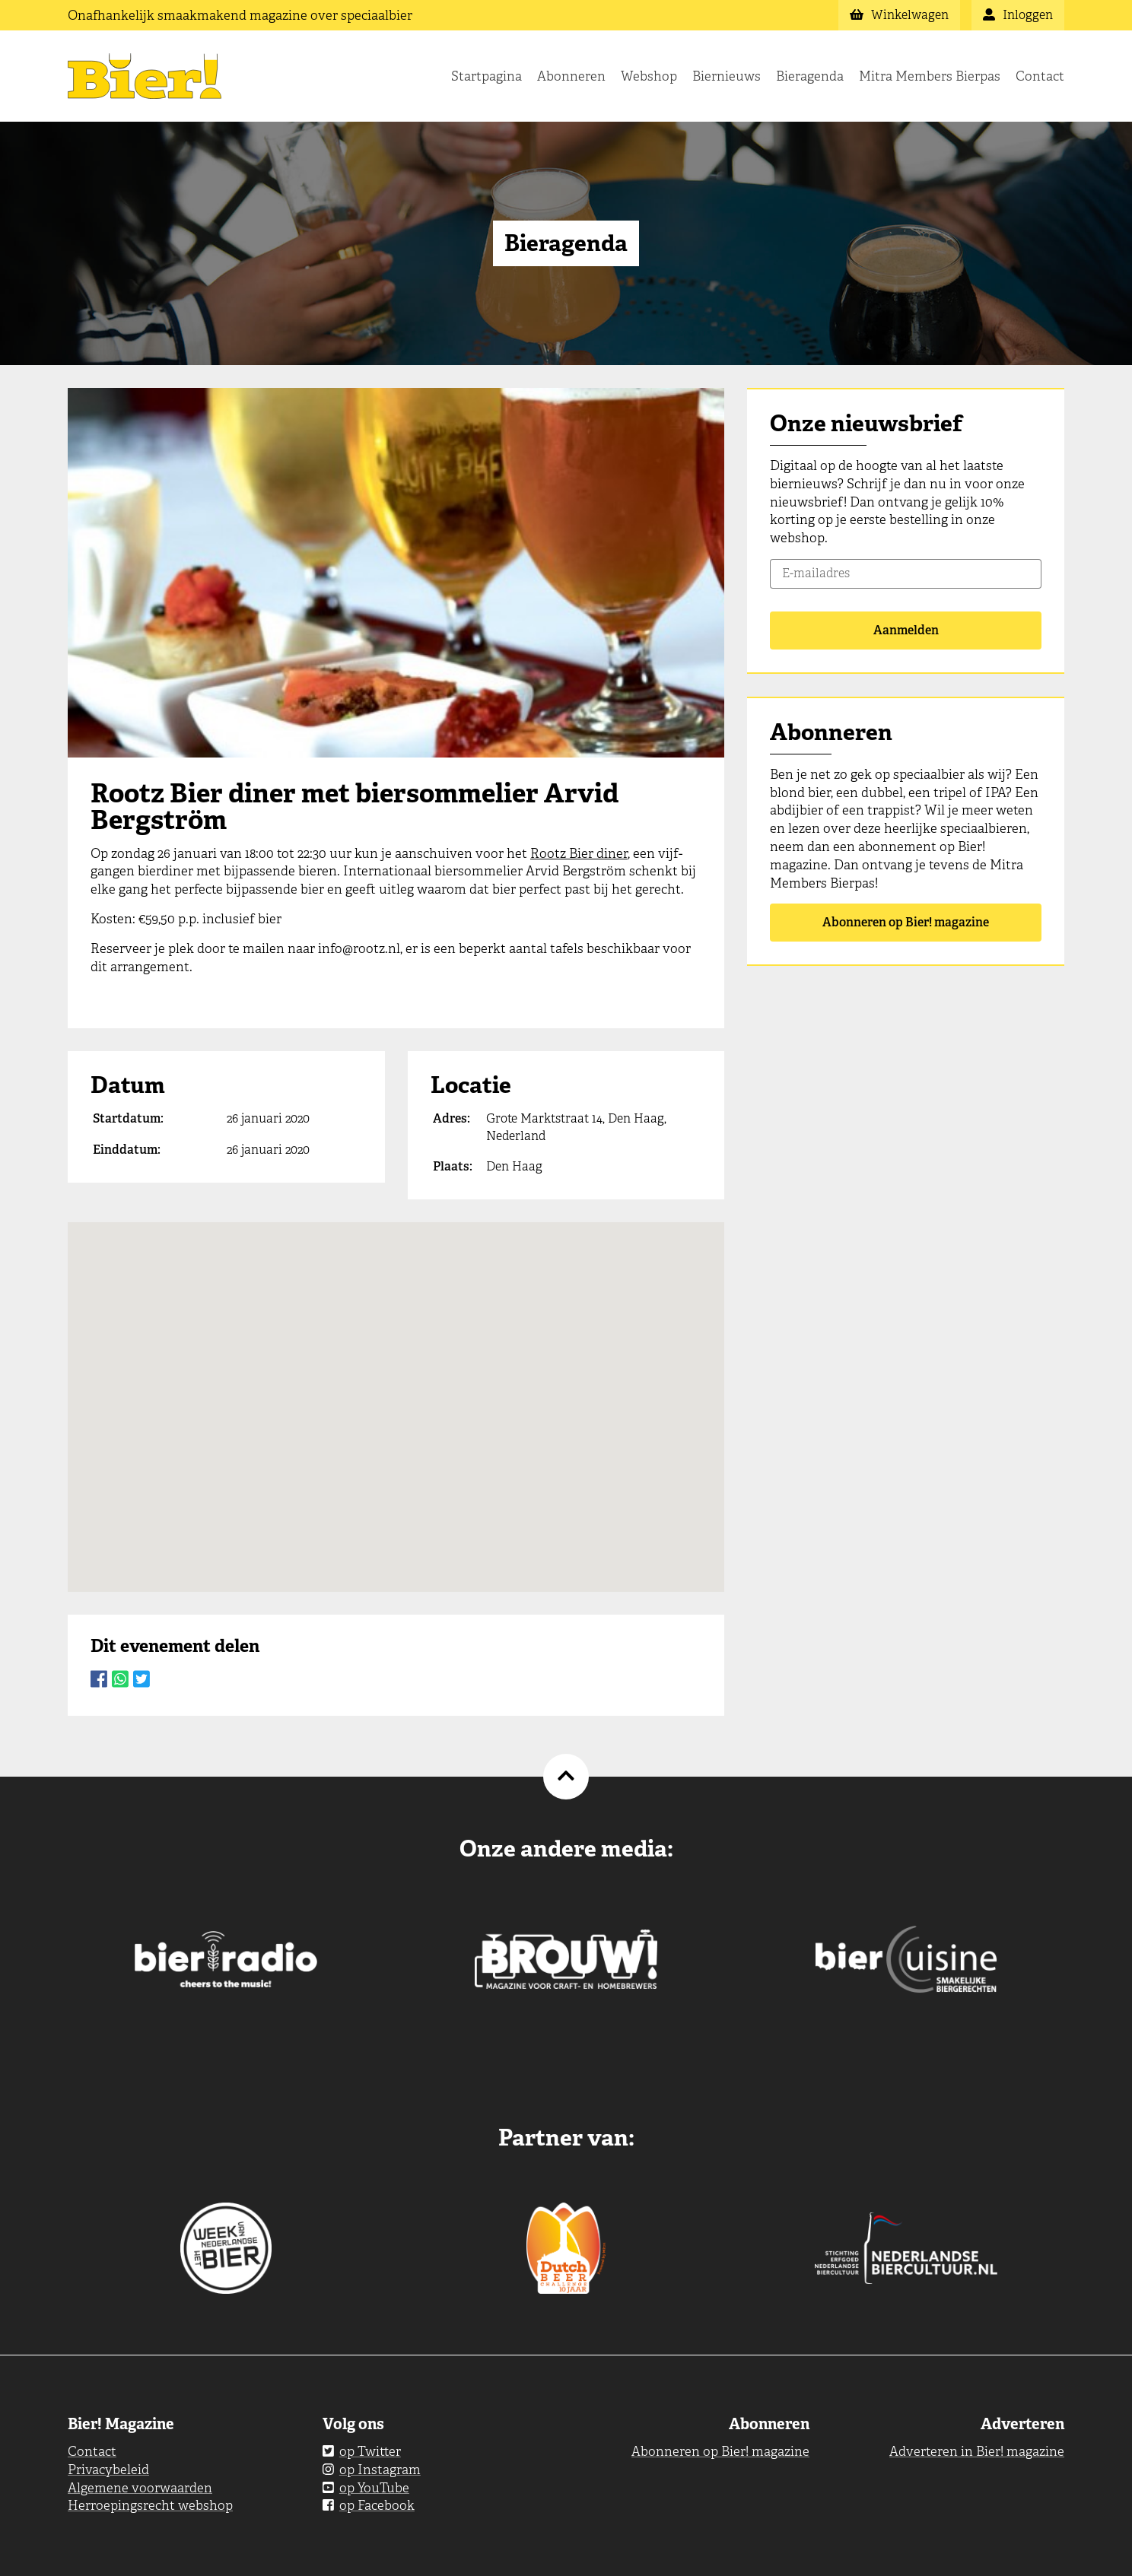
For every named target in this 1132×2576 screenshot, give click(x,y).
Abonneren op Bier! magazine (905, 922)
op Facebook (369, 2505)
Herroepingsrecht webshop (150, 2505)
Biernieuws (726, 76)
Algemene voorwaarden (140, 2487)
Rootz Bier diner (579, 853)
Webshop (649, 76)
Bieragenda (810, 76)
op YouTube (366, 2487)
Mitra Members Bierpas (929, 76)
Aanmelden (906, 630)
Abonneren (571, 76)
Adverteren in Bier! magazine (976, 2451)
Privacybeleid (108, 2469)
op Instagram (372, 2469)
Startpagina (486, 76)
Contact (1040, 76)
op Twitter (362, 2451)
